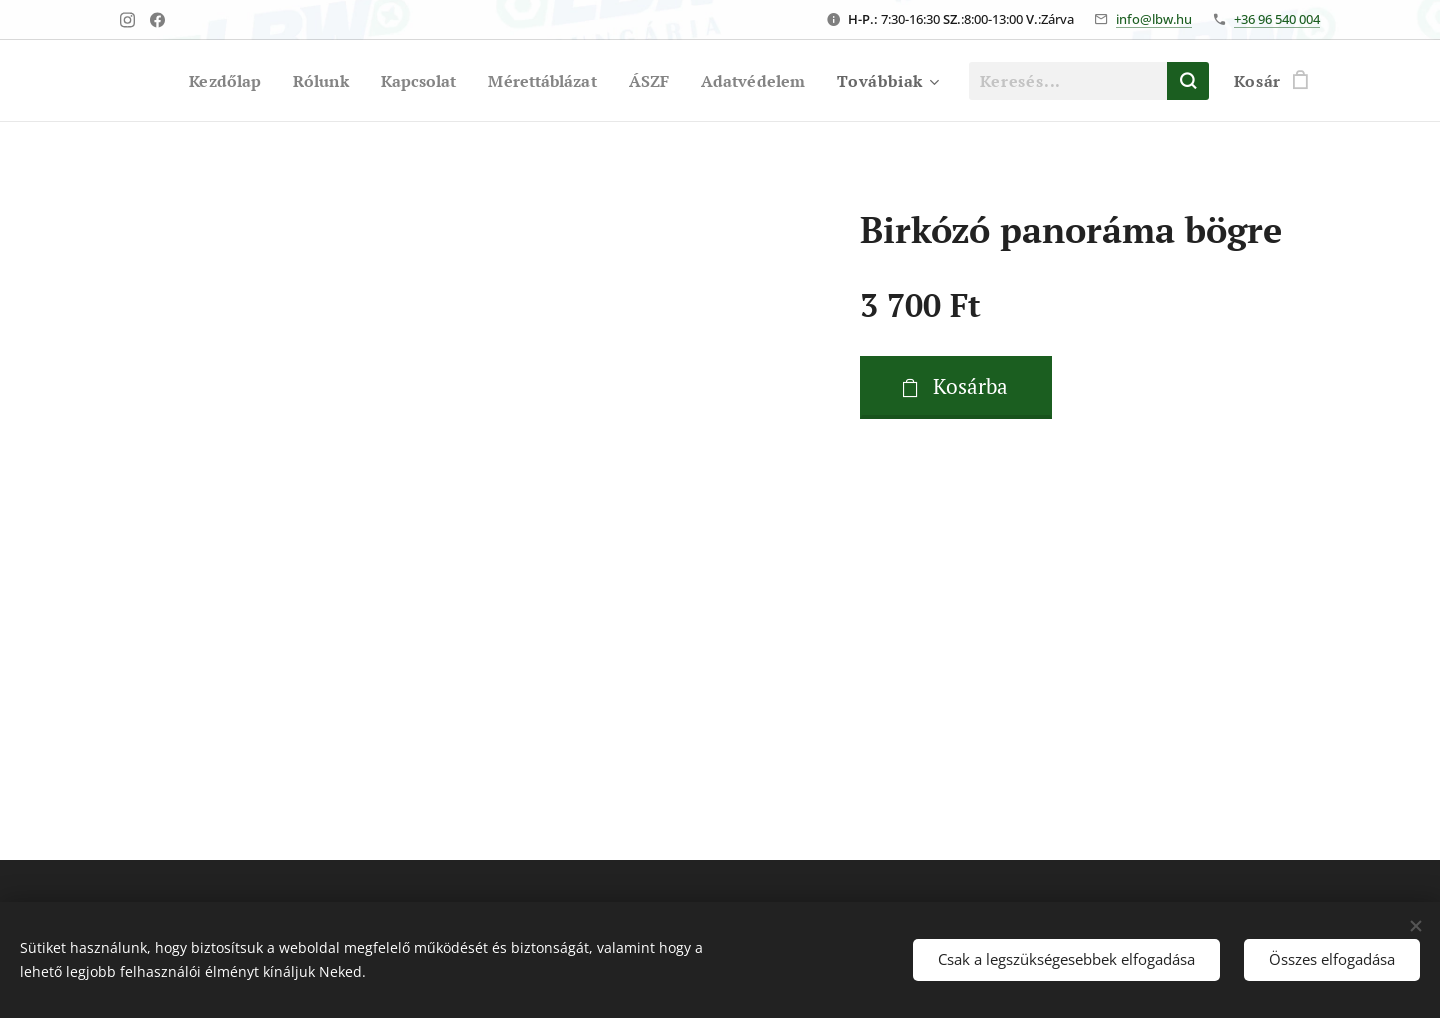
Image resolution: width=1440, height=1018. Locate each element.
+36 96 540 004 (1277, 19)
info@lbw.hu (1154, 19)
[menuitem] (206, 81)
